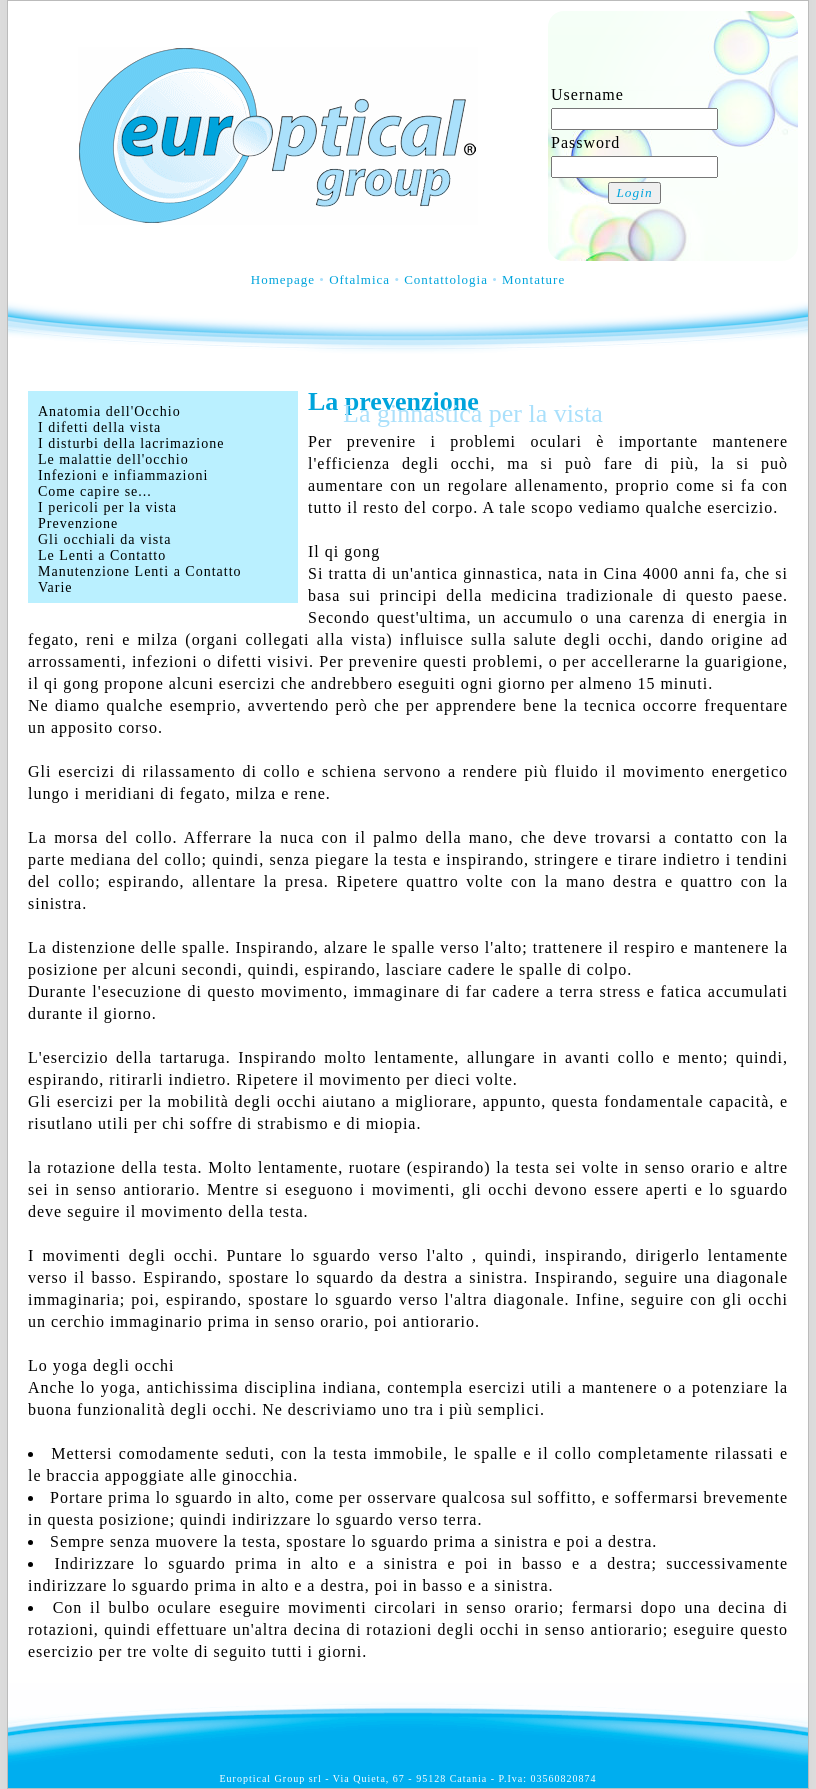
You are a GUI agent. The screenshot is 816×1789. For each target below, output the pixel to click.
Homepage (283, 279)
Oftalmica (359, 279)
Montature (533, 279)
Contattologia (446, 279)
